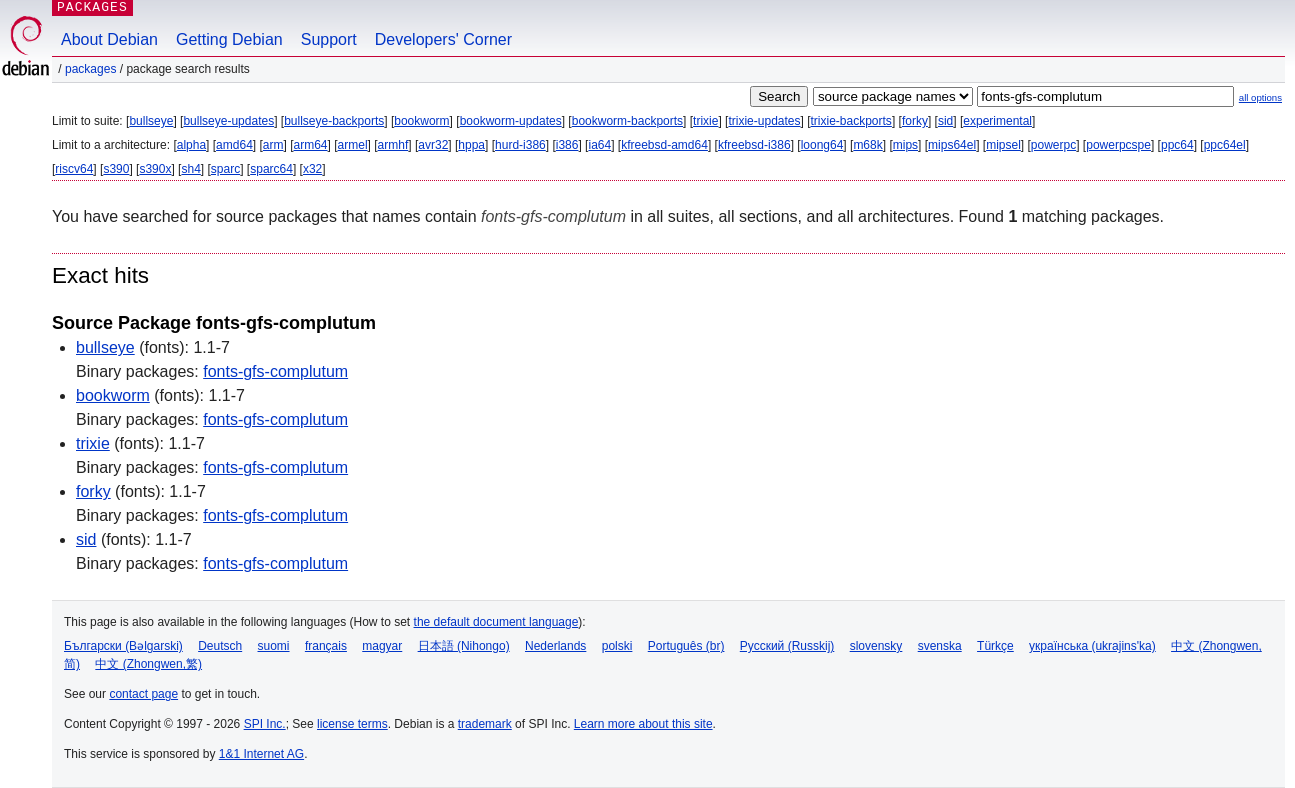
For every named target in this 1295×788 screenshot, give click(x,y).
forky (915, 121)
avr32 (433, 145)
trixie (705, 121)
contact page (143, 694)
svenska (940, 646)
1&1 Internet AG (261, 754)
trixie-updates (764, 121)
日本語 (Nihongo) (464, 646)
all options (1260, 97)
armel (353, 145)
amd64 (234, 145)
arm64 (311, 145)
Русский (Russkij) (787, 646)
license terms (352, 724)
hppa (471, 145)
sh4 (190, 169)
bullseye (151, 121)
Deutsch (220, 646)
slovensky (876, 646)
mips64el (952, 145)
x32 (312, 169)
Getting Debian (229, 39)
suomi (274, 646)
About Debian (109, 39)
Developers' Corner (443, 39)
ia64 (599, 145)
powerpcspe (1118, 145)
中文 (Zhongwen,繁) (148, 664)
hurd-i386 (520, 145)
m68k (867, 145)
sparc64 (271, 169)
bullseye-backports (334, 121)
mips (905, 145)
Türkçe (995, 646)
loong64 (822, 145)
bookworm (421, 121)
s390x (155, 169)
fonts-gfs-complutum (275, 371)
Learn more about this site (643, 724)
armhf (393, 145)
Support (329, 39)
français (326, 646)
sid (945, 121)
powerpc (1053, 145)
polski (617, 646)
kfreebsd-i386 (754, 145)
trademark (485, 724)
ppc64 (1177, 145)
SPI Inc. (265, 724)
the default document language (496, 622)
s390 (116, 169)
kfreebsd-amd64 (664, 145)
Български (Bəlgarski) (123, 646)
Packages (90, 69)
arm (273, 145)
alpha (191, 145)
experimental (997, 121)
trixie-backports (851, 121)
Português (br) (686, 646)
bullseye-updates (228, 121)
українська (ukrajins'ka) (1092, 646)
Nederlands (555, 646)
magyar (382, 646)
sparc (225, 169)
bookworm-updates (511, 121)
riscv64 (74, 169)
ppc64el (1225, 145)
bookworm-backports (627, 121)
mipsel (1003, 145)
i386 (567, 145)
